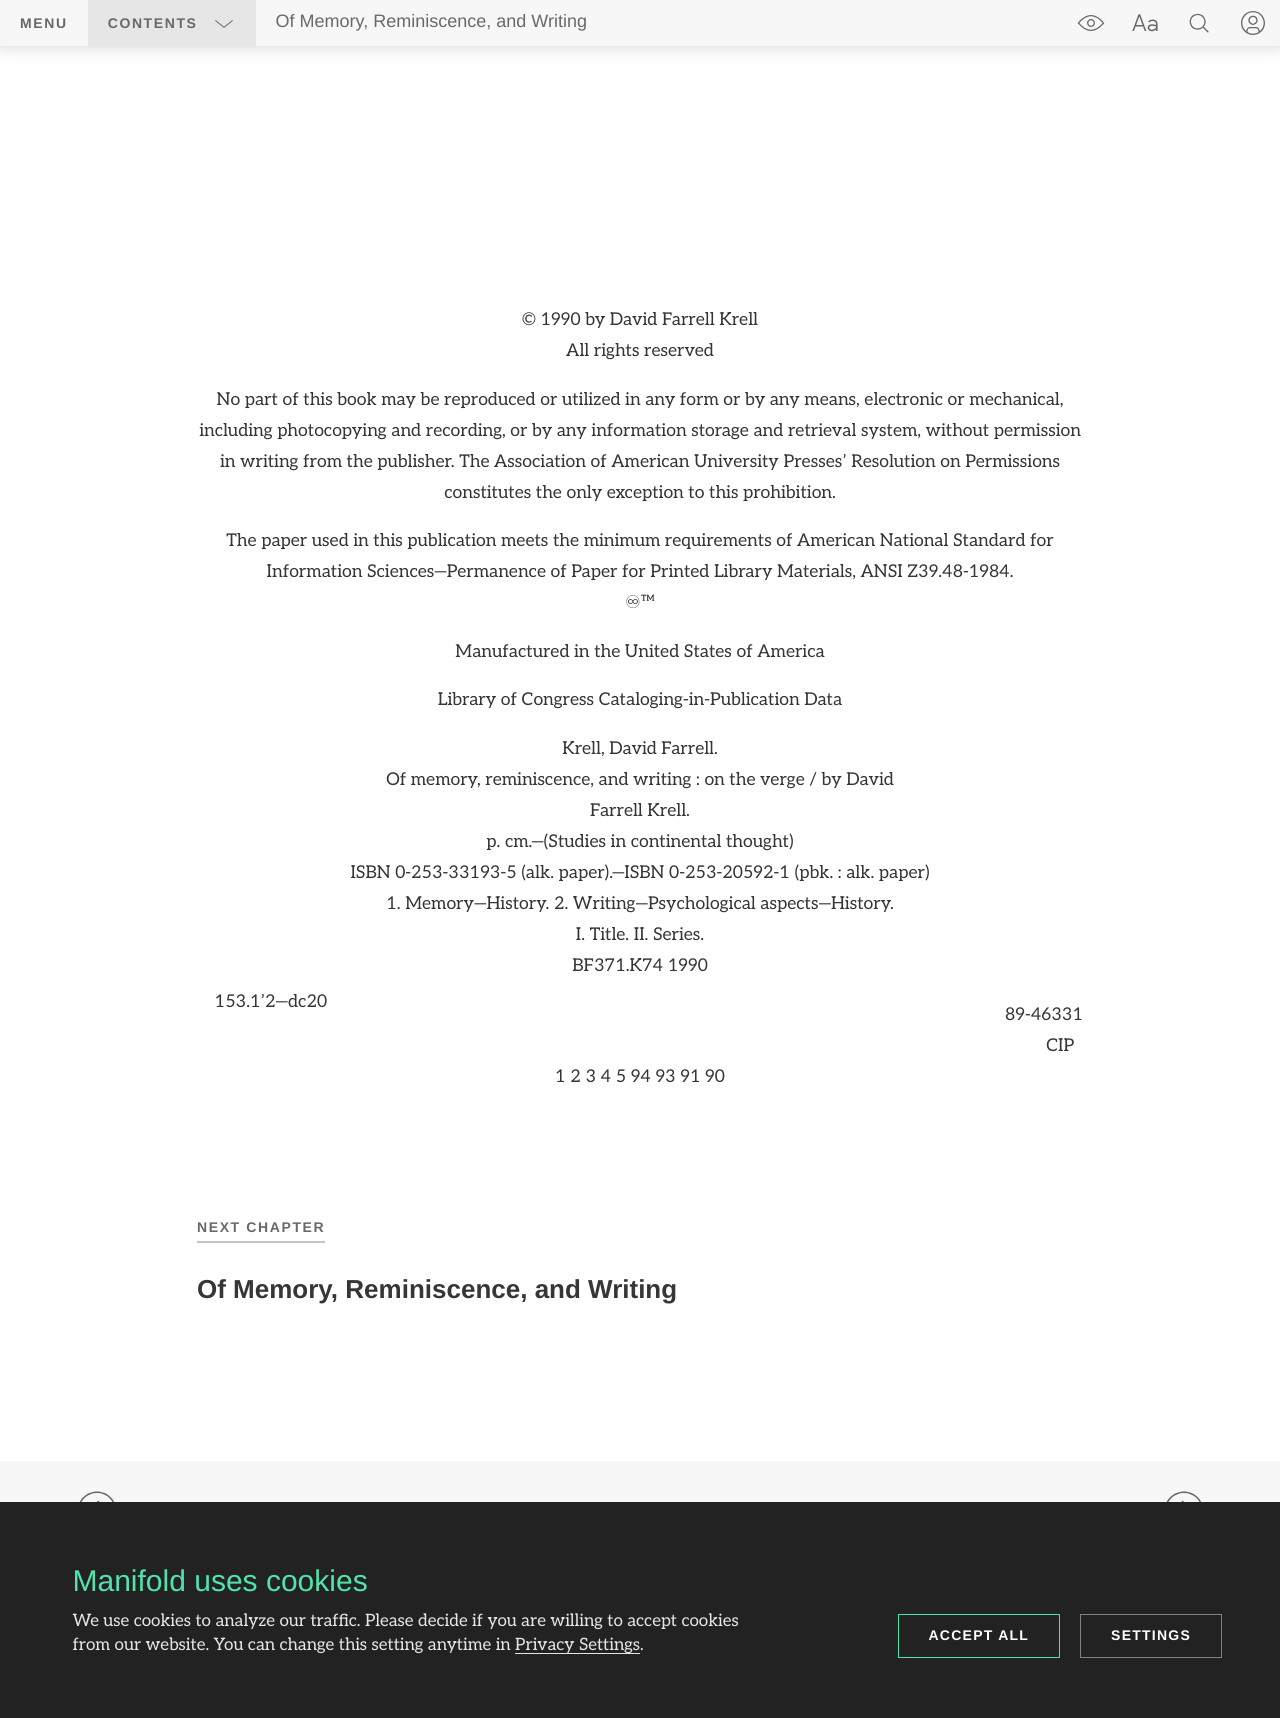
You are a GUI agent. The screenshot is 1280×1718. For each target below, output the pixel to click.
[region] (640, 700)
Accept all (979, 1635)
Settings (1151, 1635)
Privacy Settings (577, 1646)
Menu (44, 23)
